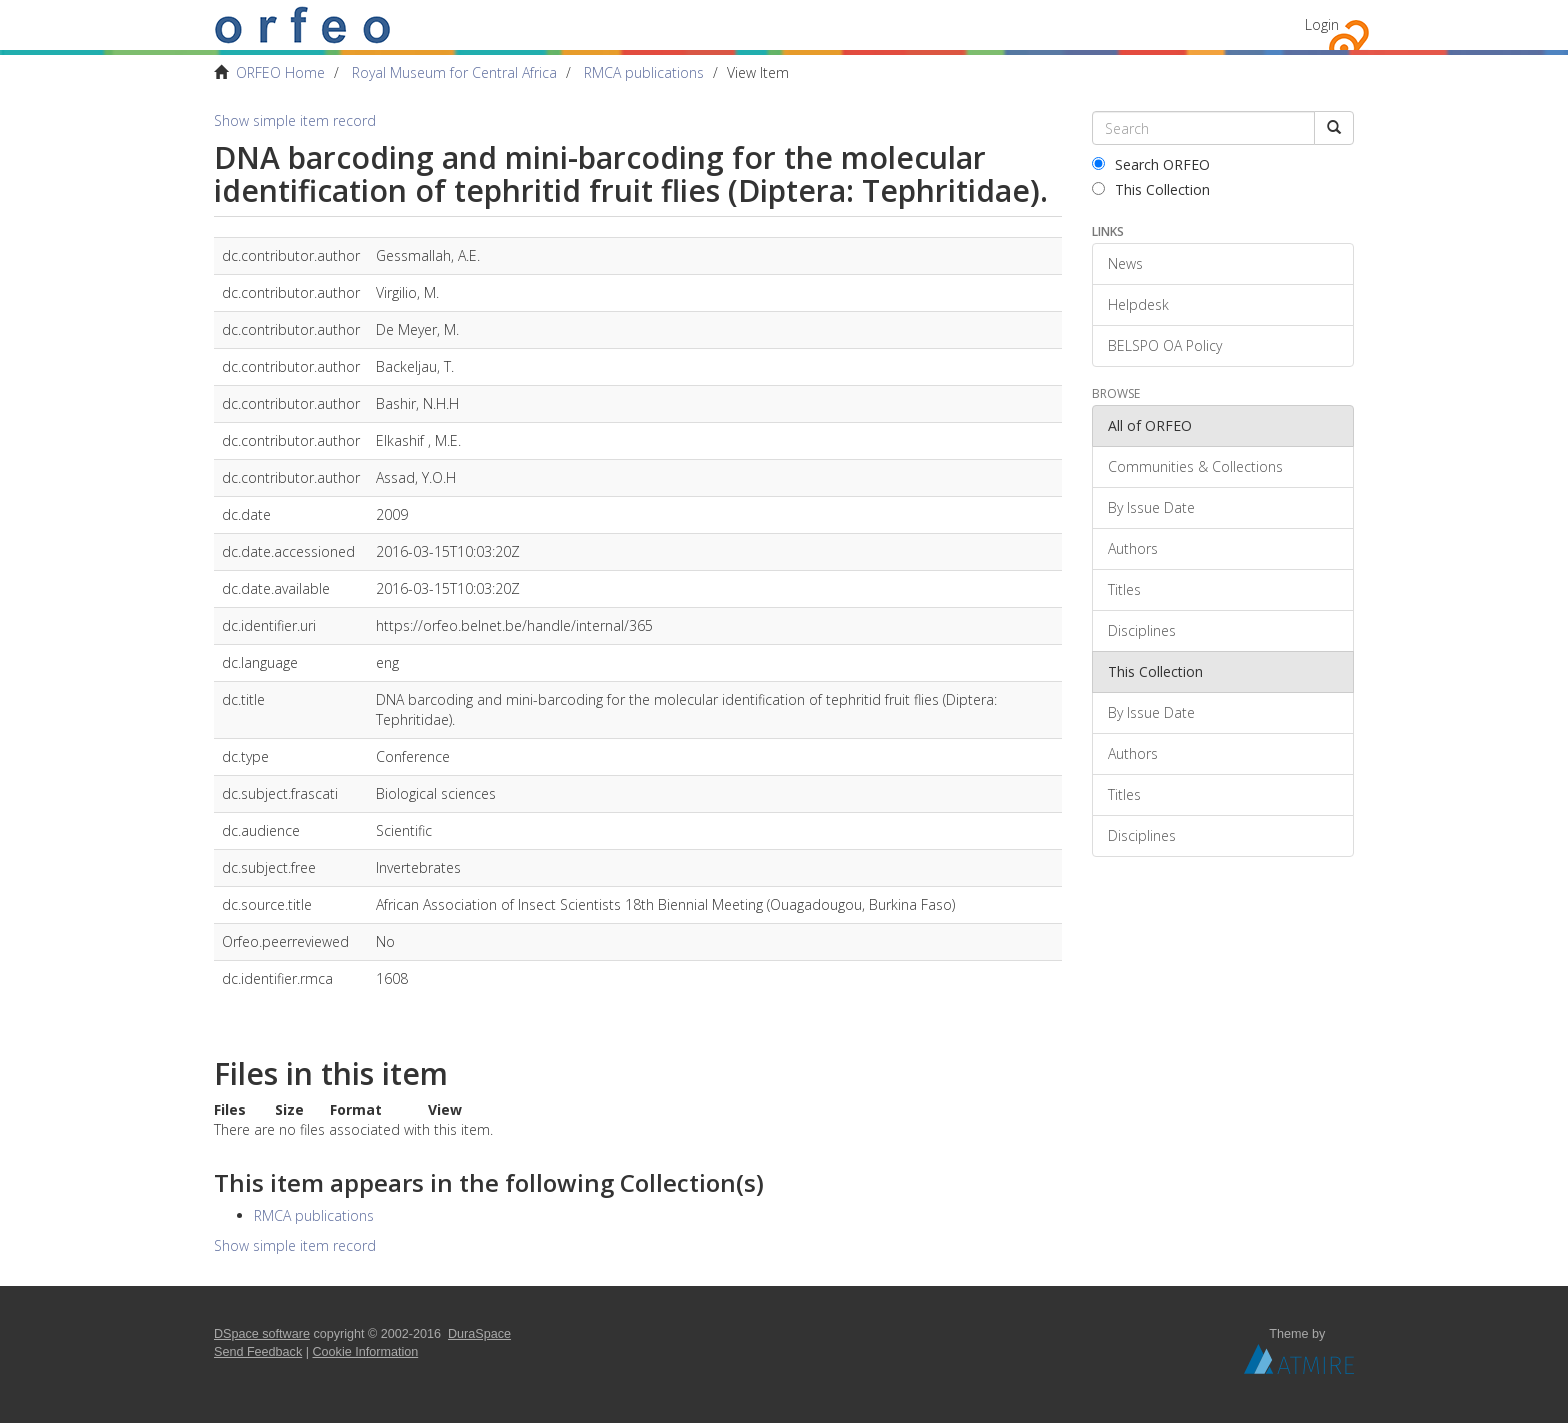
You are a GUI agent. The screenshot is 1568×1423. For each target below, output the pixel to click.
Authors (1133, 548)
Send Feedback (258, 1352)
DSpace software (262, 1334)
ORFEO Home (280, 72)
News (1125, 263)
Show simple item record (295, 120)
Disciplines (1142, 630)
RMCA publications (644, 72)
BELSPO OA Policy (1165, 345)
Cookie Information (366, 1352)
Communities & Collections (1195, 466)
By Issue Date (1151, 507)
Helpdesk (1138, 304)
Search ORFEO (1151, 164)
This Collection (1151, 189)
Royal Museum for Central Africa (454, 72)
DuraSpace (479, 1334)
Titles (1124, 589)
